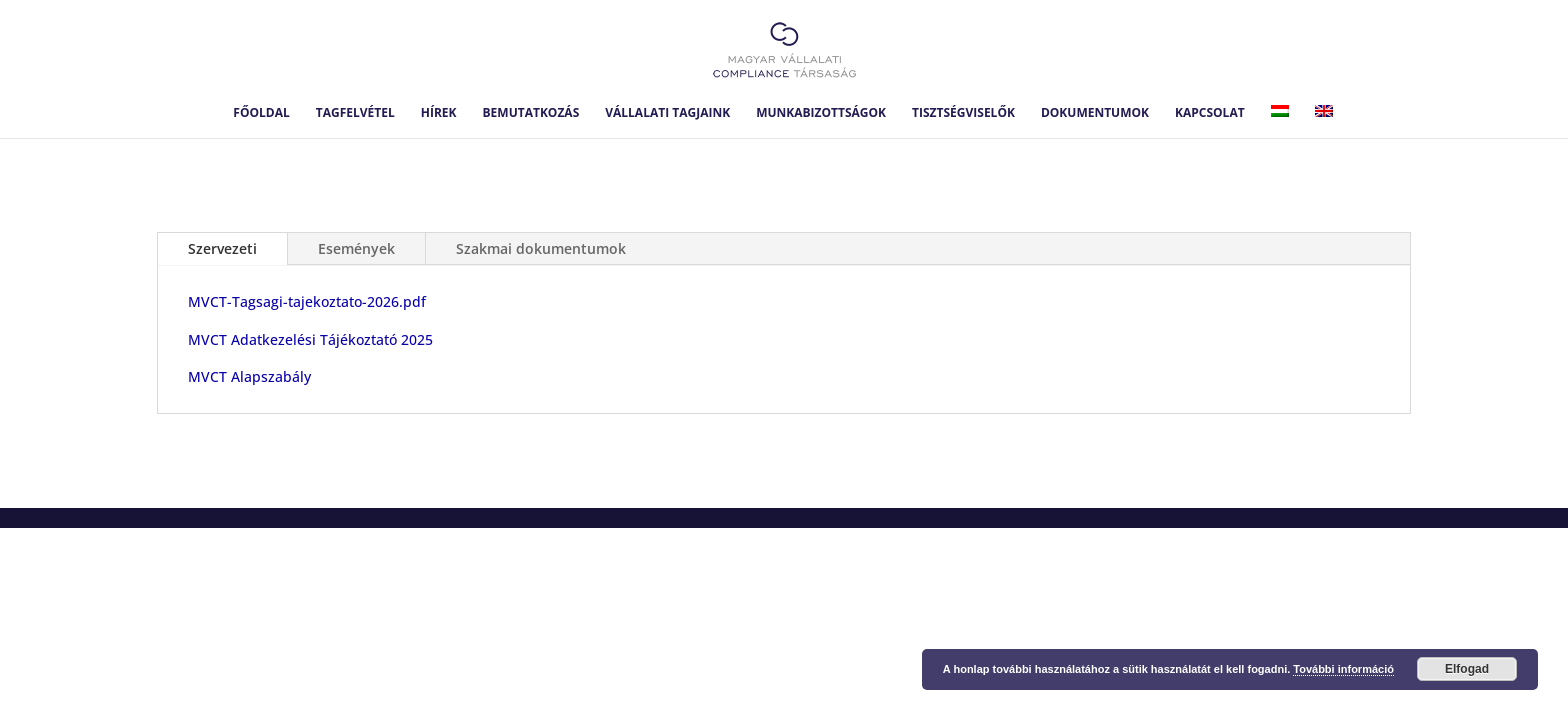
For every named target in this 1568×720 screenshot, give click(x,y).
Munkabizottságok (821, 113)
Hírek (439, 113)
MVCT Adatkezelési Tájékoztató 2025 (310, 339)
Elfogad (1467, 669)
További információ (1343, 669)
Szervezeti (222, 248)
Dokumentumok (1095, 113)
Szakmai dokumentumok (541, 248)
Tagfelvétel (355, 113)
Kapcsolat (1210, 113)
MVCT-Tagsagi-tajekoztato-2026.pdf (307, 301)
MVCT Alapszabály (249, 376)
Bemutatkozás (531, 113)
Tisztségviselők (963, 113)
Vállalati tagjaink (667, 113)
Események (356, 248)
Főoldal (261, 113)
